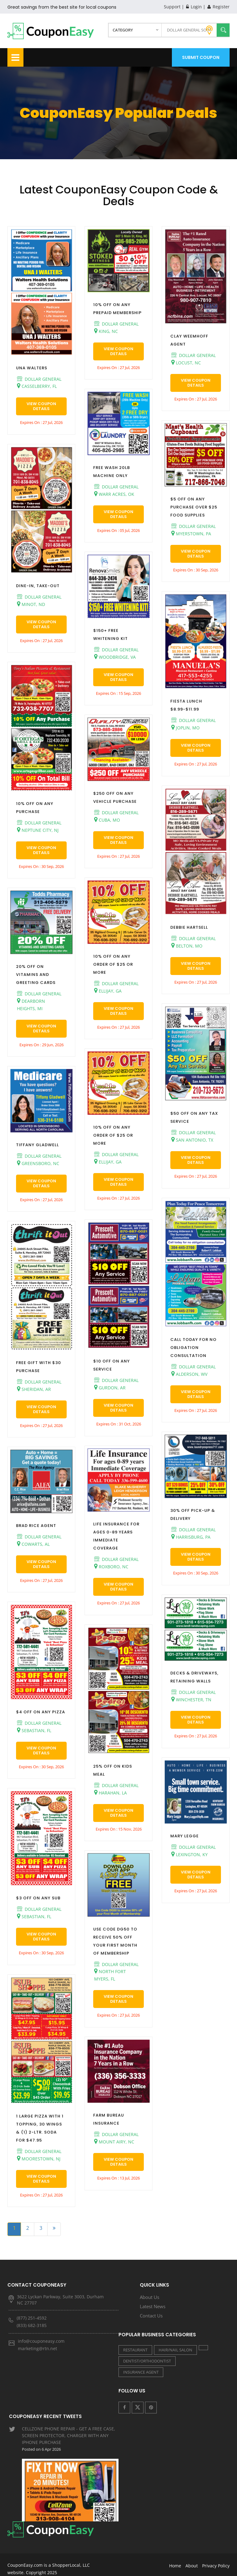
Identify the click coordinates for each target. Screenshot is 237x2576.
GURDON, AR (110, 1387)
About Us (149, 2297)
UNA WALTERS (31, 368)
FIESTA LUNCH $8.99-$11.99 (186, 705)
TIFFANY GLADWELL (37, 1145)
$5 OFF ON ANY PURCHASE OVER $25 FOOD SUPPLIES (193, 507)
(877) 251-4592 (32, 2318)
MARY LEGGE (184, 1836)
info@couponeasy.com (41, 2341)
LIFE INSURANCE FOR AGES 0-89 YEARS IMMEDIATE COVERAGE (116, 1536)
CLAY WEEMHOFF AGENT (189, 340)
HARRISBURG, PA (190, 1537)
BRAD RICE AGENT (36, 1526)
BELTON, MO (186, 946)
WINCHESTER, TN (191, 1699)
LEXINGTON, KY (189, 1854)
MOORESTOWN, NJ (38, 2158)
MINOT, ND (31, 604)
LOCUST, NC (186, 362)
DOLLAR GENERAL (39, 379)
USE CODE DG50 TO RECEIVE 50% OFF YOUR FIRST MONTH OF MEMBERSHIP (115, 1941)
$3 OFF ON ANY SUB (38, 1898)
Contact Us (151, 2316)
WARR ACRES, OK (114, 494)
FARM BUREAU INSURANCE (108, 2119)
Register (218, 7)
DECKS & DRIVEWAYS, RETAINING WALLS (194, 1677)
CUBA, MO (107, 820)
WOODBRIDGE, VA (115, 657)
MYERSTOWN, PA (191, 533)
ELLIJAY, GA (108, 991)
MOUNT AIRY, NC (114, 2141)
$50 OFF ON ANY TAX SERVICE (194, 1117)
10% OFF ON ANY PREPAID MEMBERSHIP (117, 309)
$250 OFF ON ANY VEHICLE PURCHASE (115, 797)
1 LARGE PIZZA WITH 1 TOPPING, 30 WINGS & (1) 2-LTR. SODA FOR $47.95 (40, 2128)
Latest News (152, 2306)
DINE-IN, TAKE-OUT (38, 586)
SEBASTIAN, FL (34, 1730)
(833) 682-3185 (32, 2325)
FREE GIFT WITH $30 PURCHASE (38, 1367)
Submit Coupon (200, 57)
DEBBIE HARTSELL (189, 927)
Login (194, 7)
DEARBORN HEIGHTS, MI (31, 1004)
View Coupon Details (41, 406)
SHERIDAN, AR (34, 1389)
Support (172, 7)
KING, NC (106, 331)
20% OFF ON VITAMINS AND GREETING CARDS (36, 974)
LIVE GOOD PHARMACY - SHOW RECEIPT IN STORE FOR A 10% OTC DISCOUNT (70, 2503)
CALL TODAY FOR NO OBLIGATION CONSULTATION (193, 1348)
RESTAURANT (135, 2350)
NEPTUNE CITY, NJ (38, 830)
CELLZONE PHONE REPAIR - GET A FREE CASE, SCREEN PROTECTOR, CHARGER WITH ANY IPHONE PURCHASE (70, 2446)
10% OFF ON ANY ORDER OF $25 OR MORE (113, 964)
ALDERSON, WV (189, 1374)
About (191, 2557)
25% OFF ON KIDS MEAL (112, 1770)
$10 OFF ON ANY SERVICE (111, 1365)
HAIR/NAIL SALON (175, 2350)
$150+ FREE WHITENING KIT (110, 634)
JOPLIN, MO (185, 727)
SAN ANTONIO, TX (192, 1140)
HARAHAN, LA (110, 1793)
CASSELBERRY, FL (37, 386)
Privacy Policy (216, 2557)
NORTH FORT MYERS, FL (110, 1975)
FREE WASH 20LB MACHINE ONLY (111, 472)
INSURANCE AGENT (141, 2372)
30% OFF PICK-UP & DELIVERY (192, 1514)
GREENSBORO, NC (38, 1163)
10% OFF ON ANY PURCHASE (34, 808)
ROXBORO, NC (111, 1566)
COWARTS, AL (33, 1544)
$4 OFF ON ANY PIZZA (40, 1712)
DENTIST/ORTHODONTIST (147, 2361)
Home (175, 2557)
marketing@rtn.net (37, 2348)
